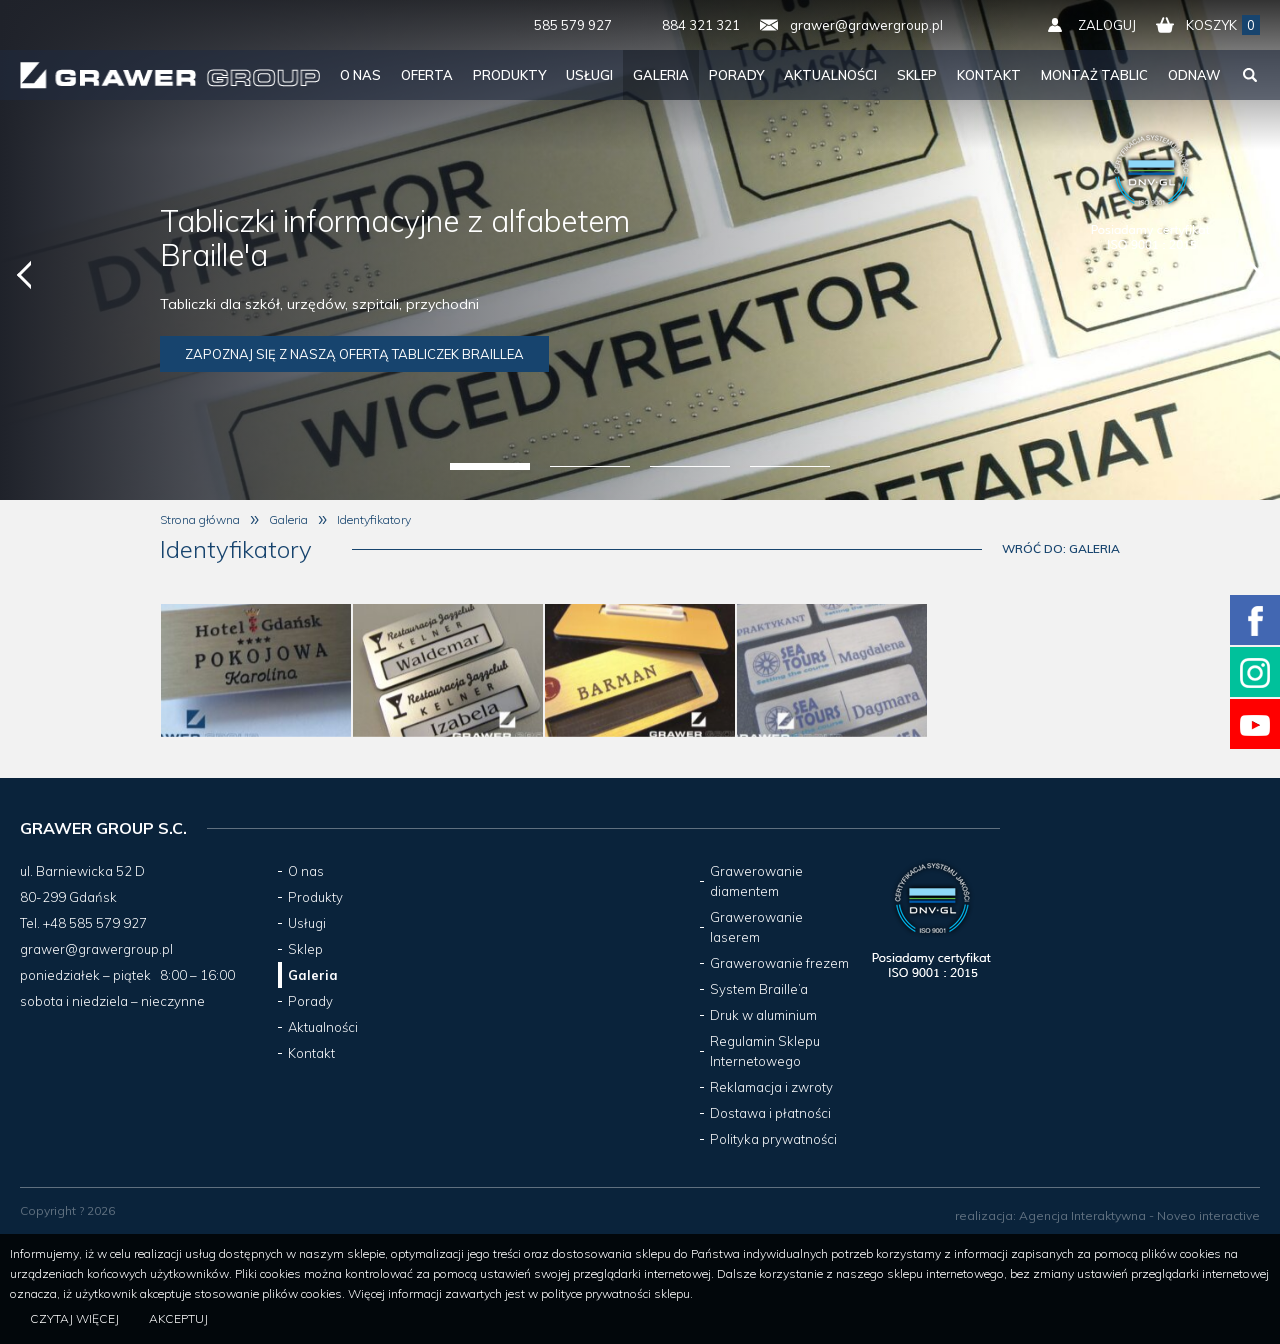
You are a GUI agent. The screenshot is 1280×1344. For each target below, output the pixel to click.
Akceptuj (178, 1318)
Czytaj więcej (74, 1318)
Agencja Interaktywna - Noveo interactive (1139, 1215)
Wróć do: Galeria (1061, 548)
